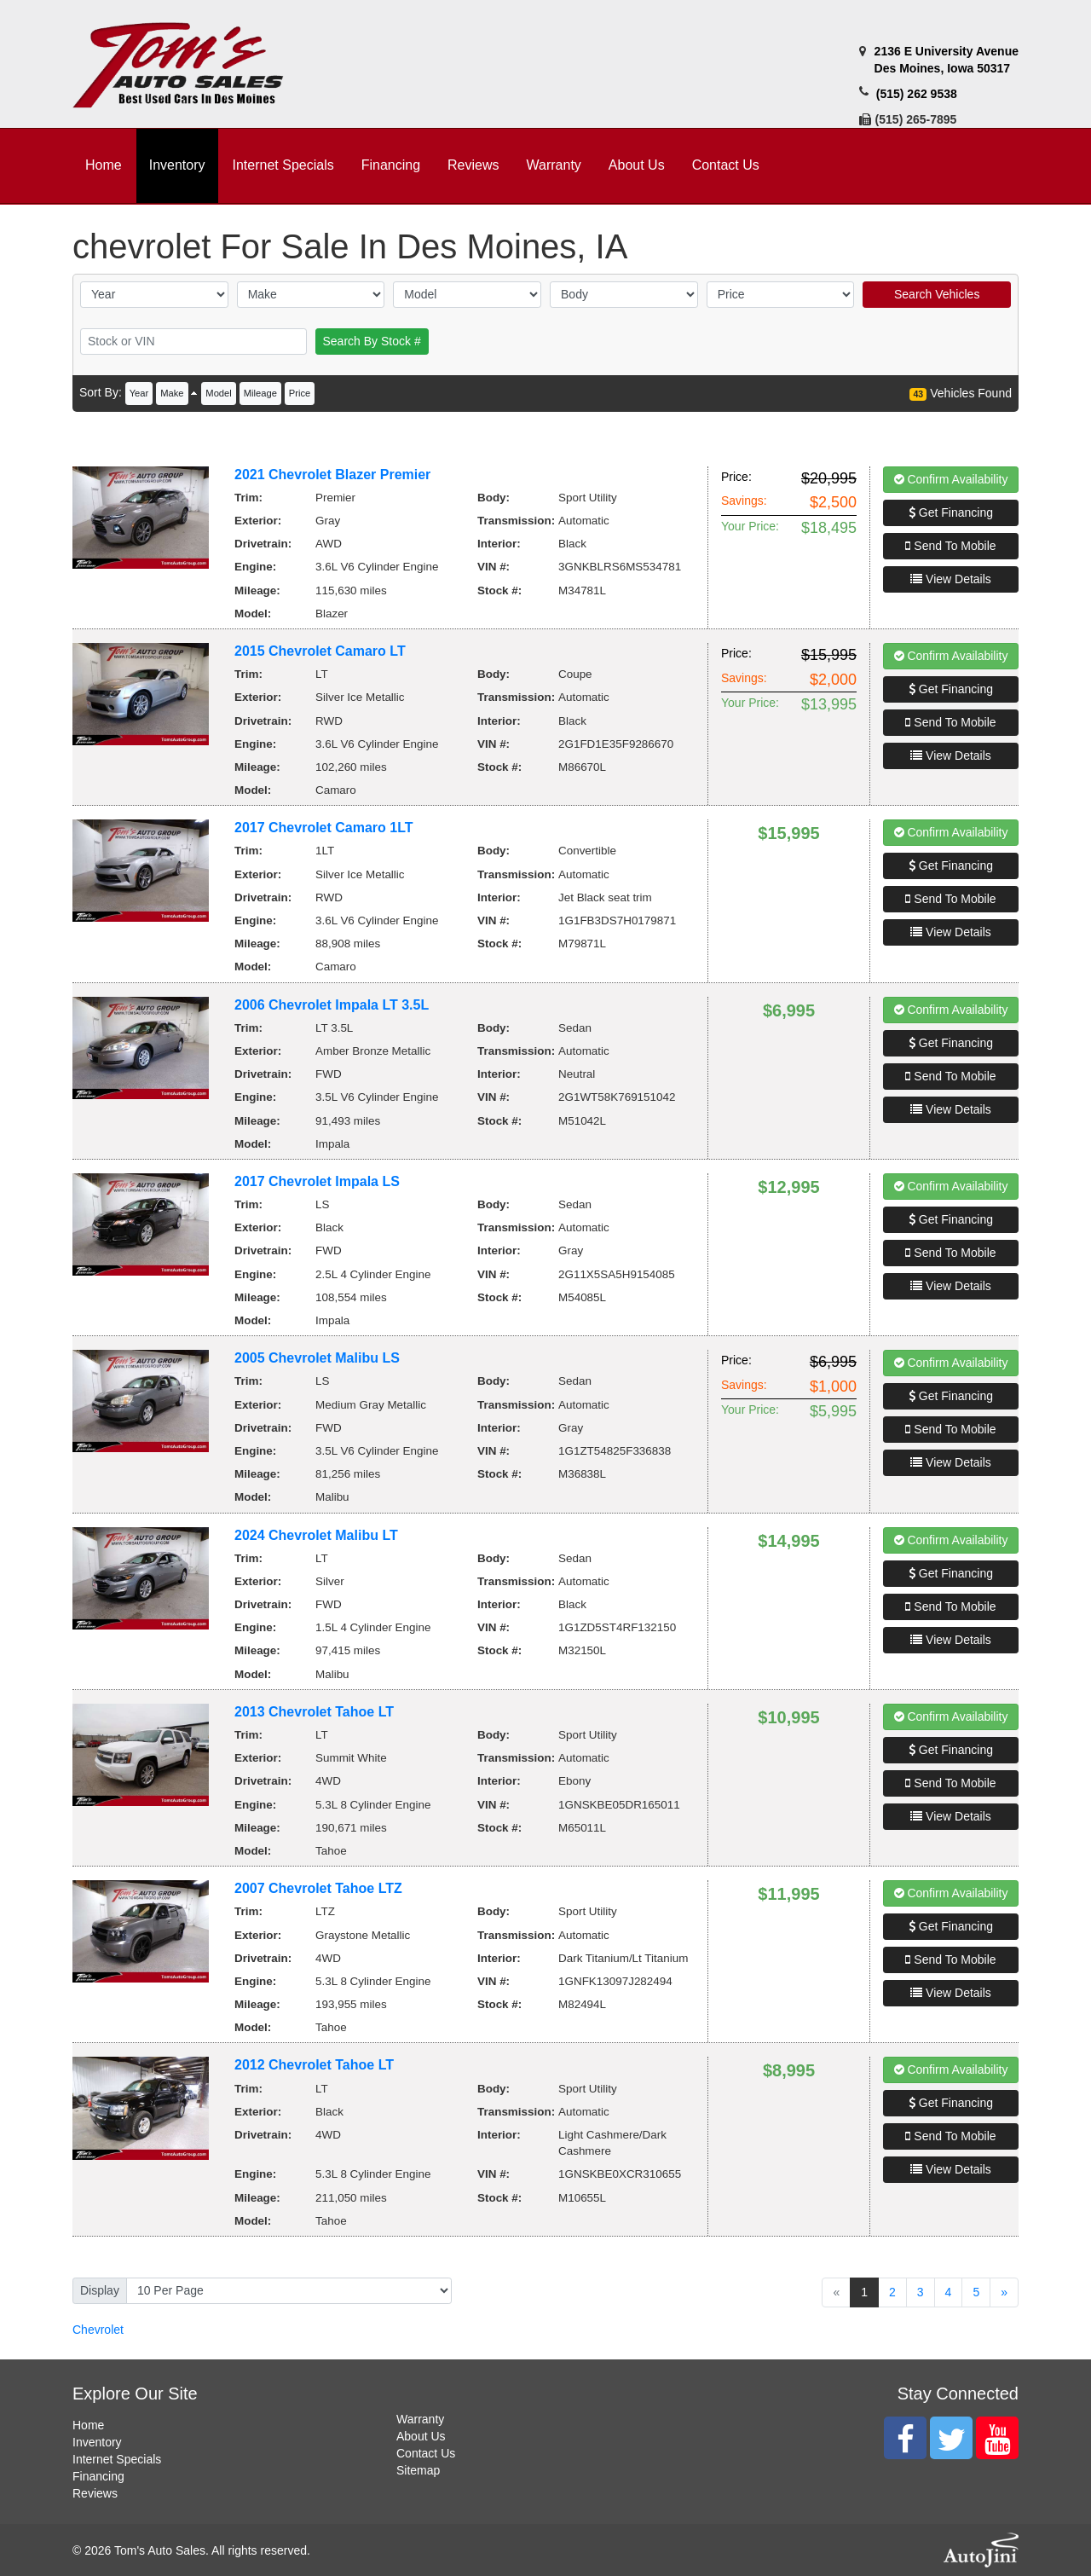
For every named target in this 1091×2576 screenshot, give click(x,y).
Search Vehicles (936, 294)
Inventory (97, 2442)
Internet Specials (116, 2459)
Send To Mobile (950, 546)
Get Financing (951, 512)
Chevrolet (98, 2329)
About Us (421, 2436)
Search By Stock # (372, 341)
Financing (98, 2476)
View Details (950, 579)
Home (88, 2425)
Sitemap (418, 2470)
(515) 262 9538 (916, 94)
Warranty (420, 2419)
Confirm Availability (951, 479)
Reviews (95, 2493)
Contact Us (425, 2453)
